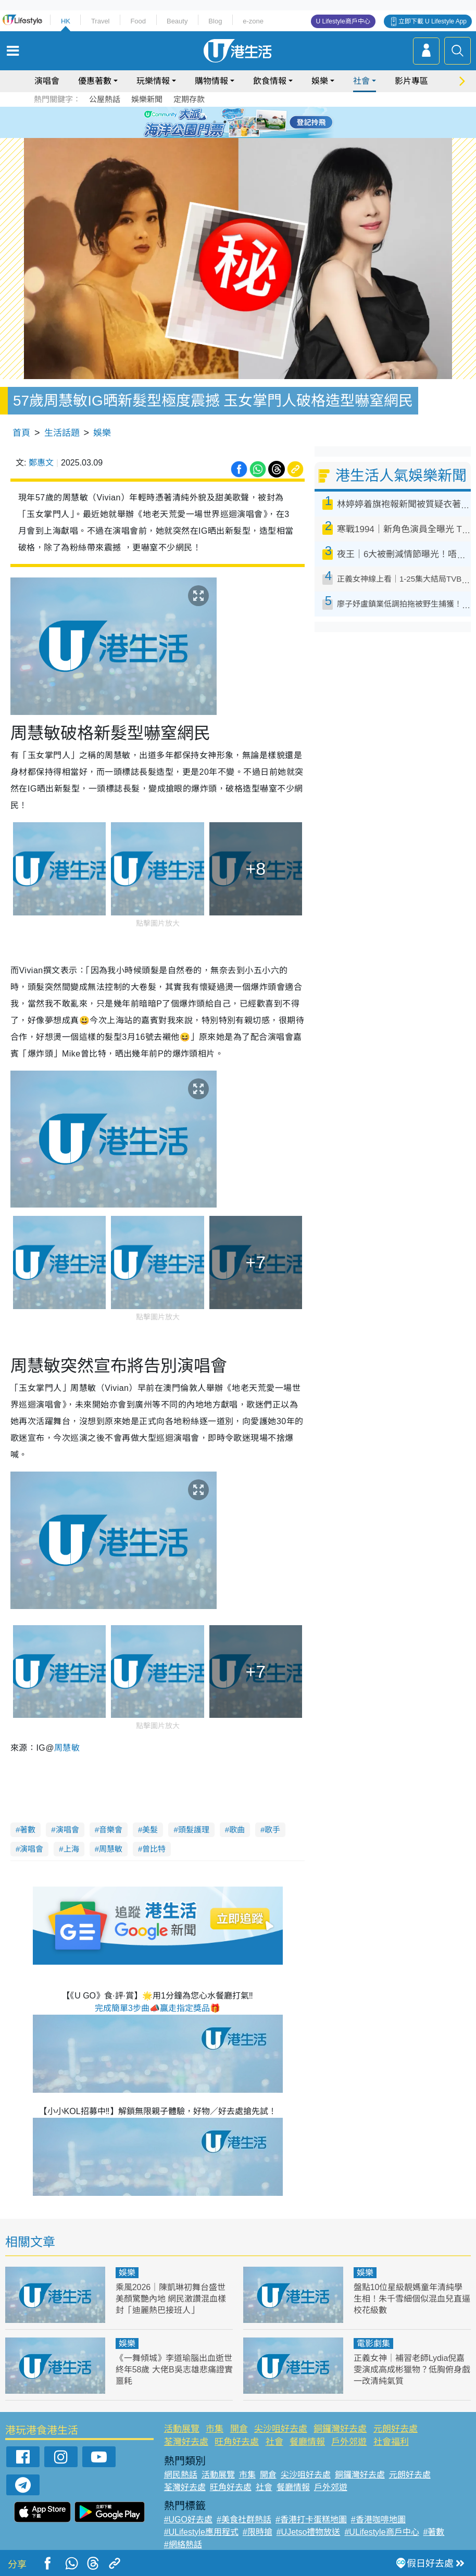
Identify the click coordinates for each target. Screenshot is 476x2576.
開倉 (239, 2429)
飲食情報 (269, 81)
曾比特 (154, 1848)
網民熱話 (180, 2474)
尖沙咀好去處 (280, 2429)
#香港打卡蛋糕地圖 (311, 2519)
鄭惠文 (41, 462)
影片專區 (411, 81)
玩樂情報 (153, 81)
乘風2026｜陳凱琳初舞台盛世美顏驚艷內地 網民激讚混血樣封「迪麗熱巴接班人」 (171, 2299)
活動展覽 (181, 2429)
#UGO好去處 (188, 2519)
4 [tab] (246, 122)
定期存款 (189, 99)
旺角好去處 (237, 2442)
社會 (361, 81)
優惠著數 (94, 81)
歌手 (272, 1829)
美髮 (150, 1829)
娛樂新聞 (146, 99)
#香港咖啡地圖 (378, 2519)
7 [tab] (235, 134)
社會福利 (391, 2442)
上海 (71, 1848)
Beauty (177, 21)
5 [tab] (256, 122)
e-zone (253, 21)
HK (65, 21)
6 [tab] (266, 122)
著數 (27, 1829)
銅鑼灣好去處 (340, 2429)
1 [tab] (214, 122)
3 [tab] (235, 122)
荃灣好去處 (186, 2442)
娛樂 (319, 81)
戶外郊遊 (349, 2442)
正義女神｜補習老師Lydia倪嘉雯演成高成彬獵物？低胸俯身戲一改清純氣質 (412, 2369)
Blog (215, 21)
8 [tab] (246, 134)
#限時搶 (257, 2532)
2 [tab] (225, 122)
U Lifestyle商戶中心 (343, 21)
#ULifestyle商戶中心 (381, 2532)
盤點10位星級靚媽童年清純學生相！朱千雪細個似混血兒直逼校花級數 (412, 2299)
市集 (214, 2429)
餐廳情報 (307, 2442)
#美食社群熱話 (244, 2519)
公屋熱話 (104, 99)
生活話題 (62, 433)
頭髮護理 (193, 1829)
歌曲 (237, 1829)
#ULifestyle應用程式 (201, 2532)
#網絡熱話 (183, 2544)
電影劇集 (373, 2343)
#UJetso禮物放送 (309, 2532)
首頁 (21, 433)
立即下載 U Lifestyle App (432, 21)
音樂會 (110, 1829)
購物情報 (211, 81)
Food (138, 21)
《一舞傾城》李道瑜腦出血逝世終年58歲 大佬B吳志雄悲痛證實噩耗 (174, 2369)
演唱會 (46, 81)
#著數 (434, 2532)
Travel (100, 21)
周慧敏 (110, 1848)
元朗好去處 (395, 2429)
